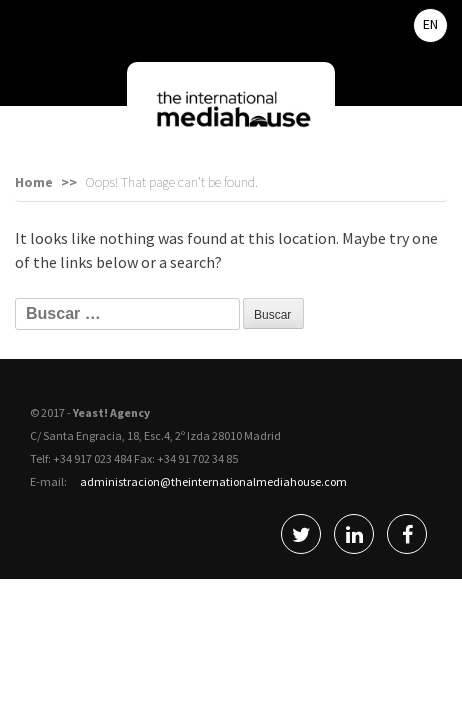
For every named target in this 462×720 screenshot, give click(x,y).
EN (430, 24)
